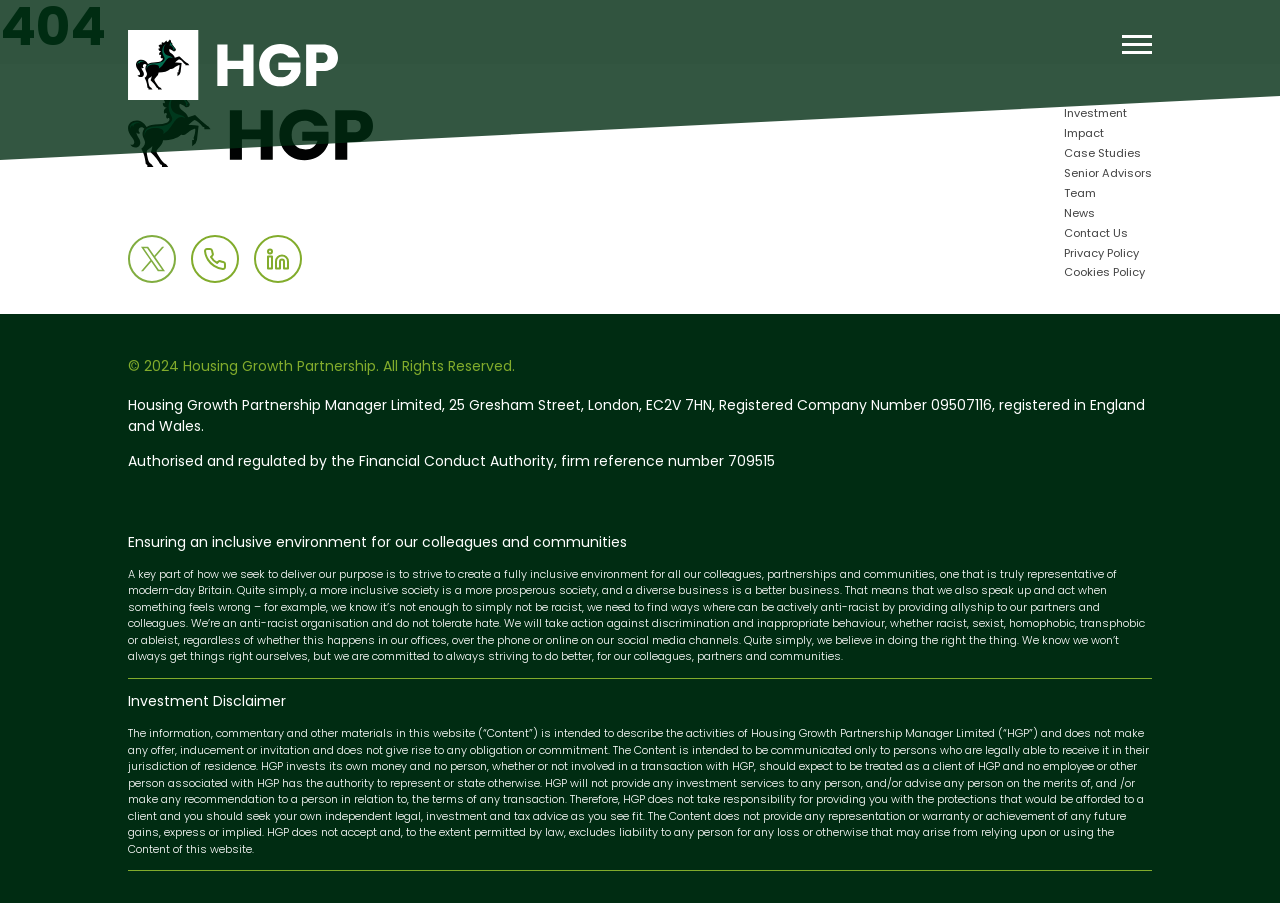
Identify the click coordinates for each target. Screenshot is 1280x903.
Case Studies (1102, 154)
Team (1080, 194)
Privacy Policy (1101, 254)
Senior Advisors (1108, 174)
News (1079, 214)
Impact (1084, 134)
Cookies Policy (1104, 273)
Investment (1095, 114)
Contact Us (1096, 234)
